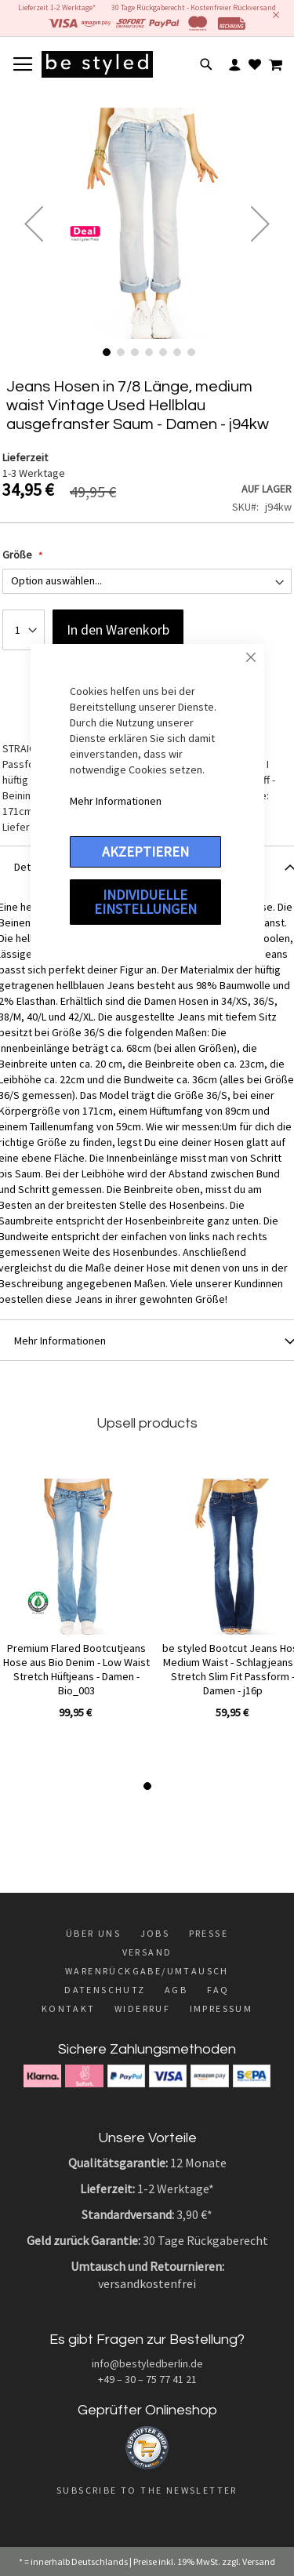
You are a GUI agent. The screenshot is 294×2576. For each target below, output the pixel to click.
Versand (147, 1952)
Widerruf (142, 2008)
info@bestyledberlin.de (147, 2363)
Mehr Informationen (116, 801)
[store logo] (97, 64)
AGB (176, 1990)
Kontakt (69, 2008)
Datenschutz (104, 1990)
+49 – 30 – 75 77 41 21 (147, 2379)
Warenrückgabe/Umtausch (147, 1971)
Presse (208, 1933)
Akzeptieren (145, 851)
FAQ (218, 1990)
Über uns (93, 1933)
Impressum (221, 2008)
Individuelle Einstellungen (145, 902)
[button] (33, 223)
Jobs (155, 1933)
